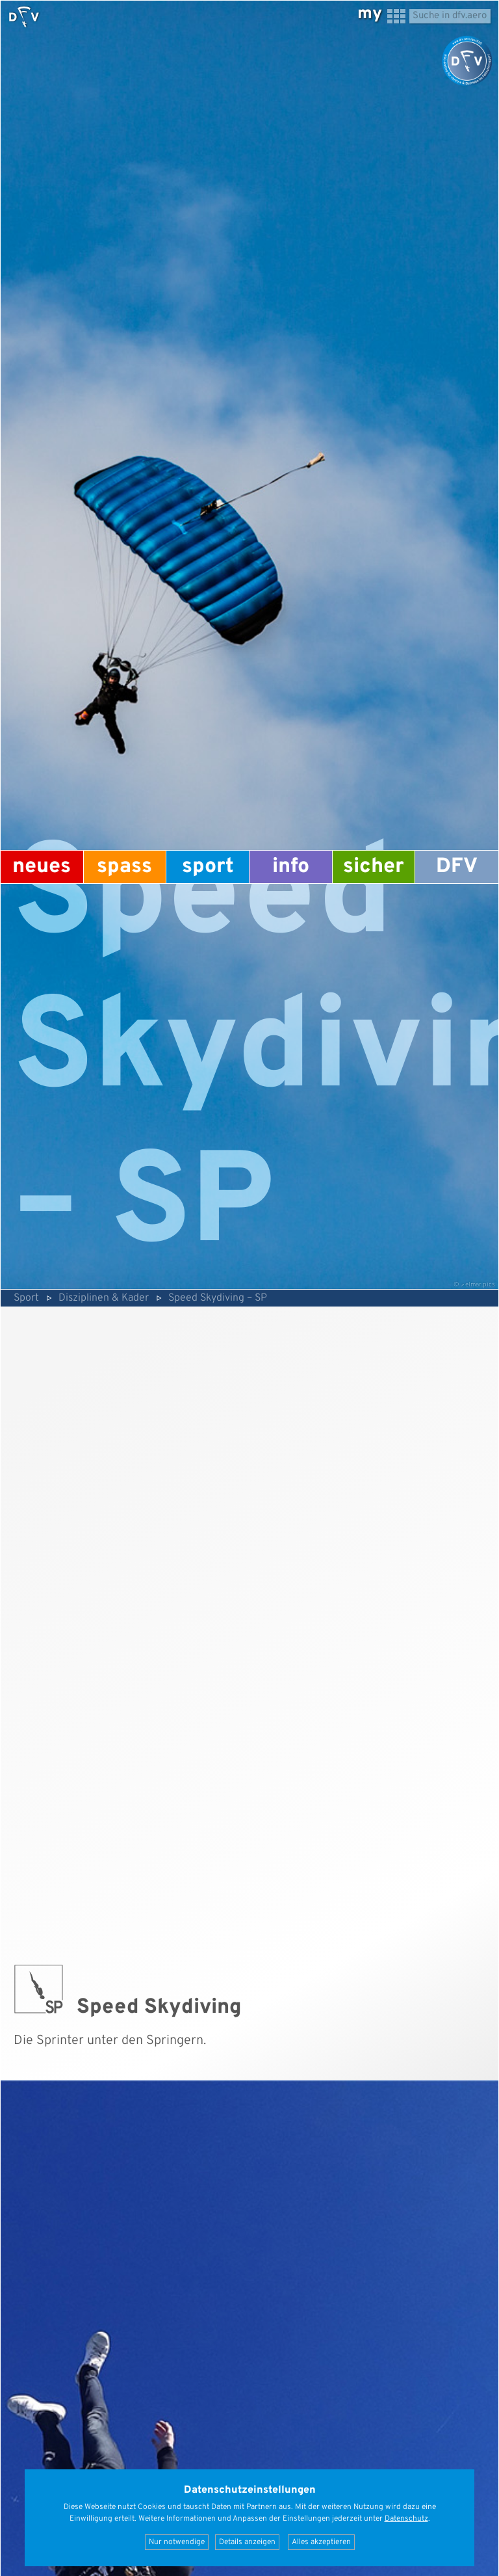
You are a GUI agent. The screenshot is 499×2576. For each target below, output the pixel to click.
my (369, 14)
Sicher (373, 867)
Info (290, 867)
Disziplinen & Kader (103, 1298)
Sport (208, 867)
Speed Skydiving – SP (217, 1298)
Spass (124, 867)
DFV (457, 867)
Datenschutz (406, 2519)
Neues (41, 867)
